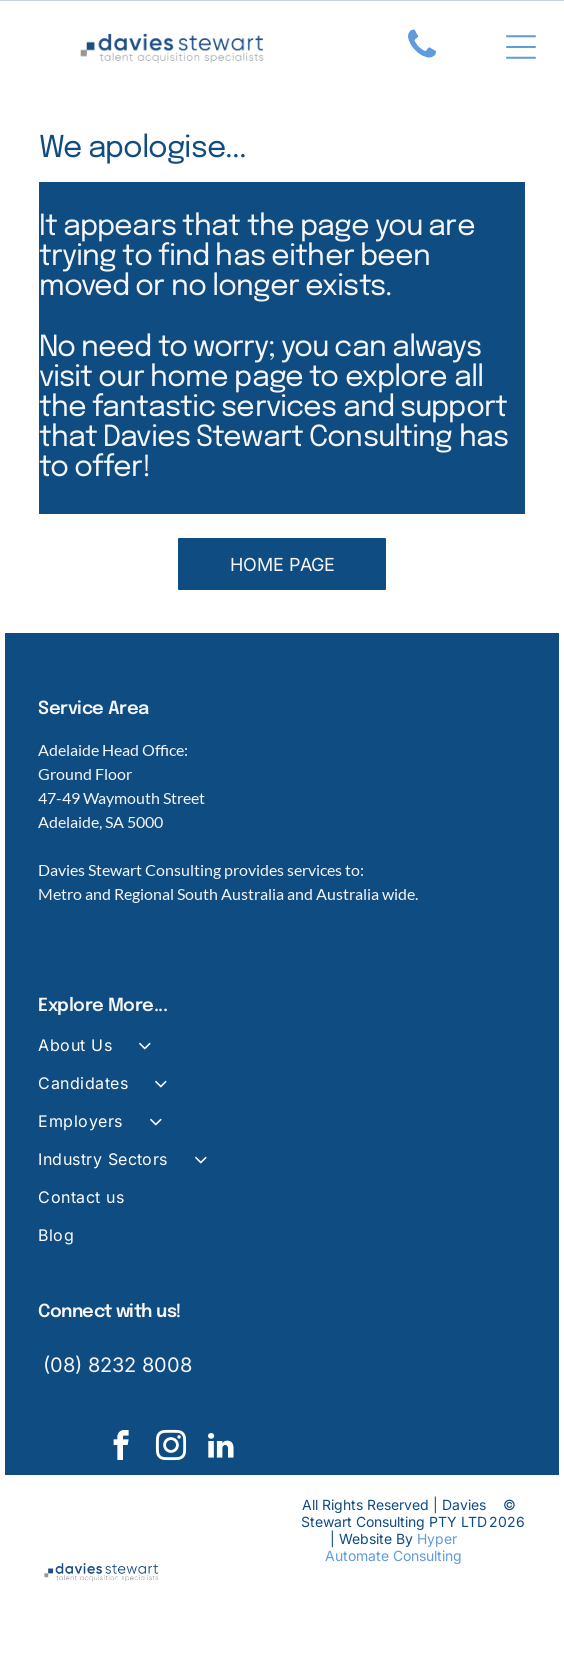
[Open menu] (521, 47)
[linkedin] (221, 1448)
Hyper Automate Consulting (393, 1547)
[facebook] (121, 1448)
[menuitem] (282, 1054)
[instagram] (171, 1448)
